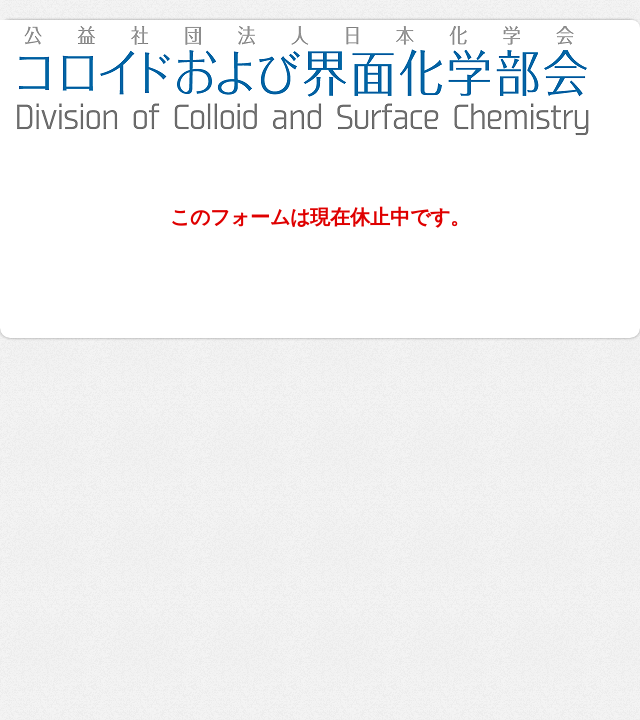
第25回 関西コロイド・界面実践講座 (320, 80)
